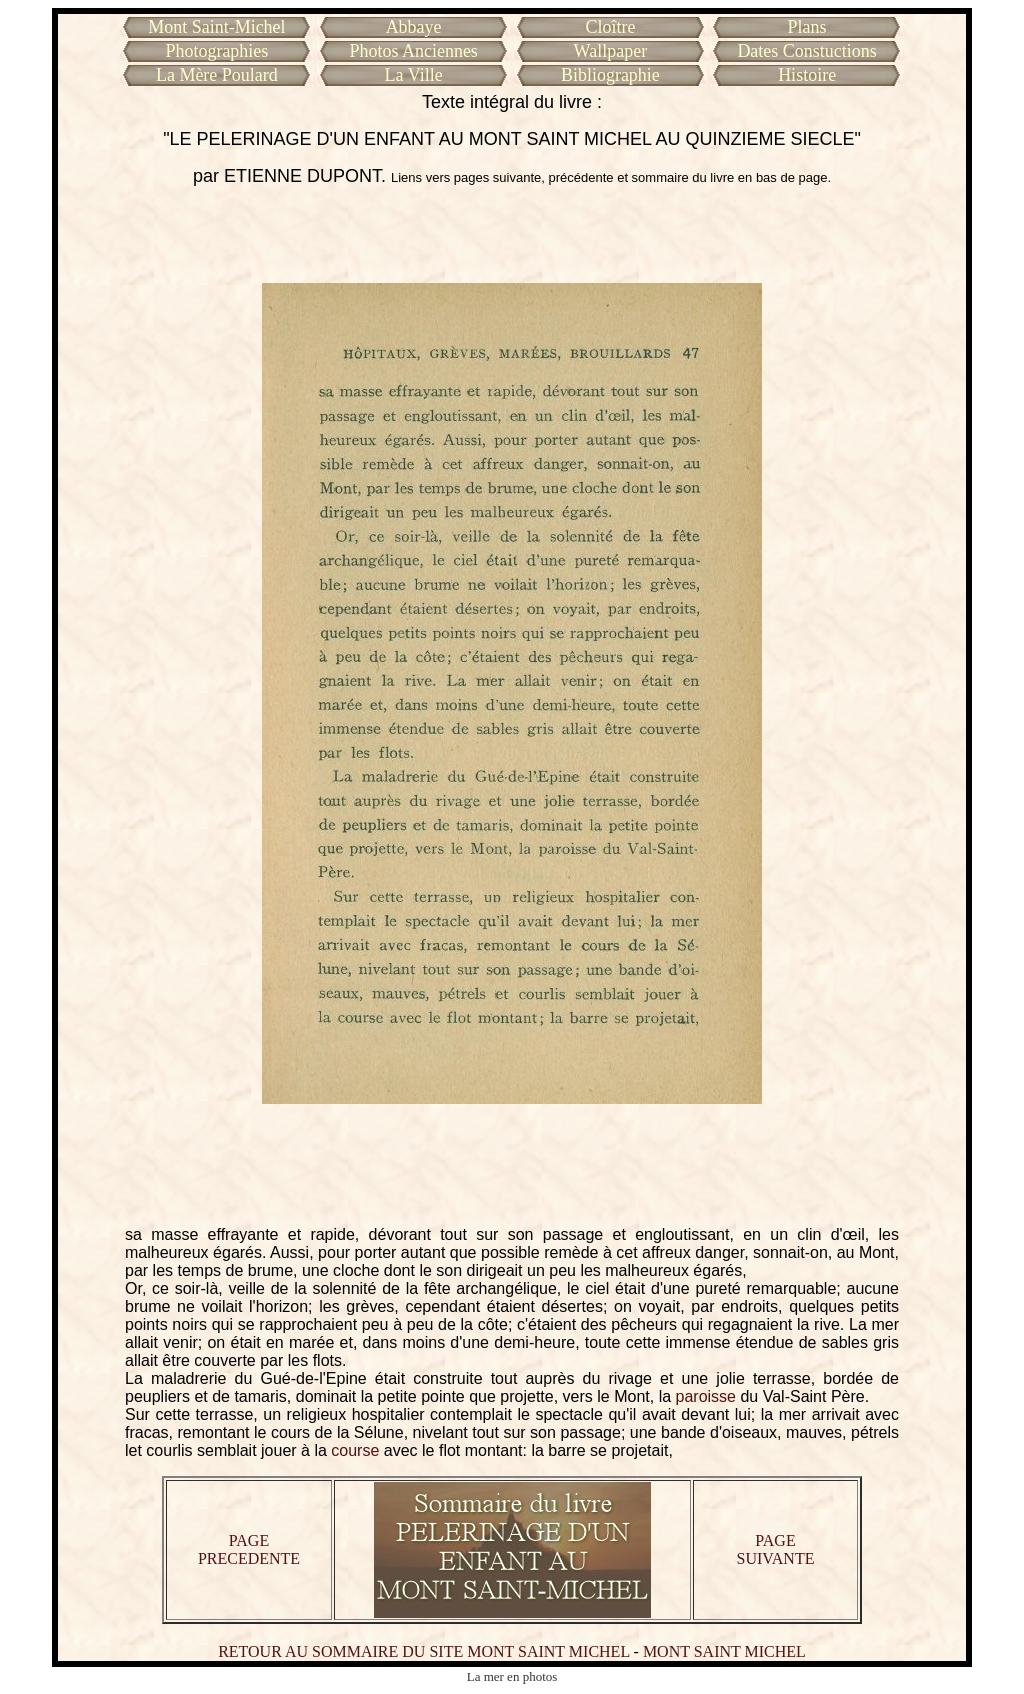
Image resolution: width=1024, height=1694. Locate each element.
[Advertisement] (512, 235)
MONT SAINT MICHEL (724, 1651)
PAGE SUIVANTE (776, 1549)
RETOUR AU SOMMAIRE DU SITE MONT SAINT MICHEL (423, 1651)
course (355, 1450)
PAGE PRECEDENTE (249, 1549)
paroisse (706, 1396)
